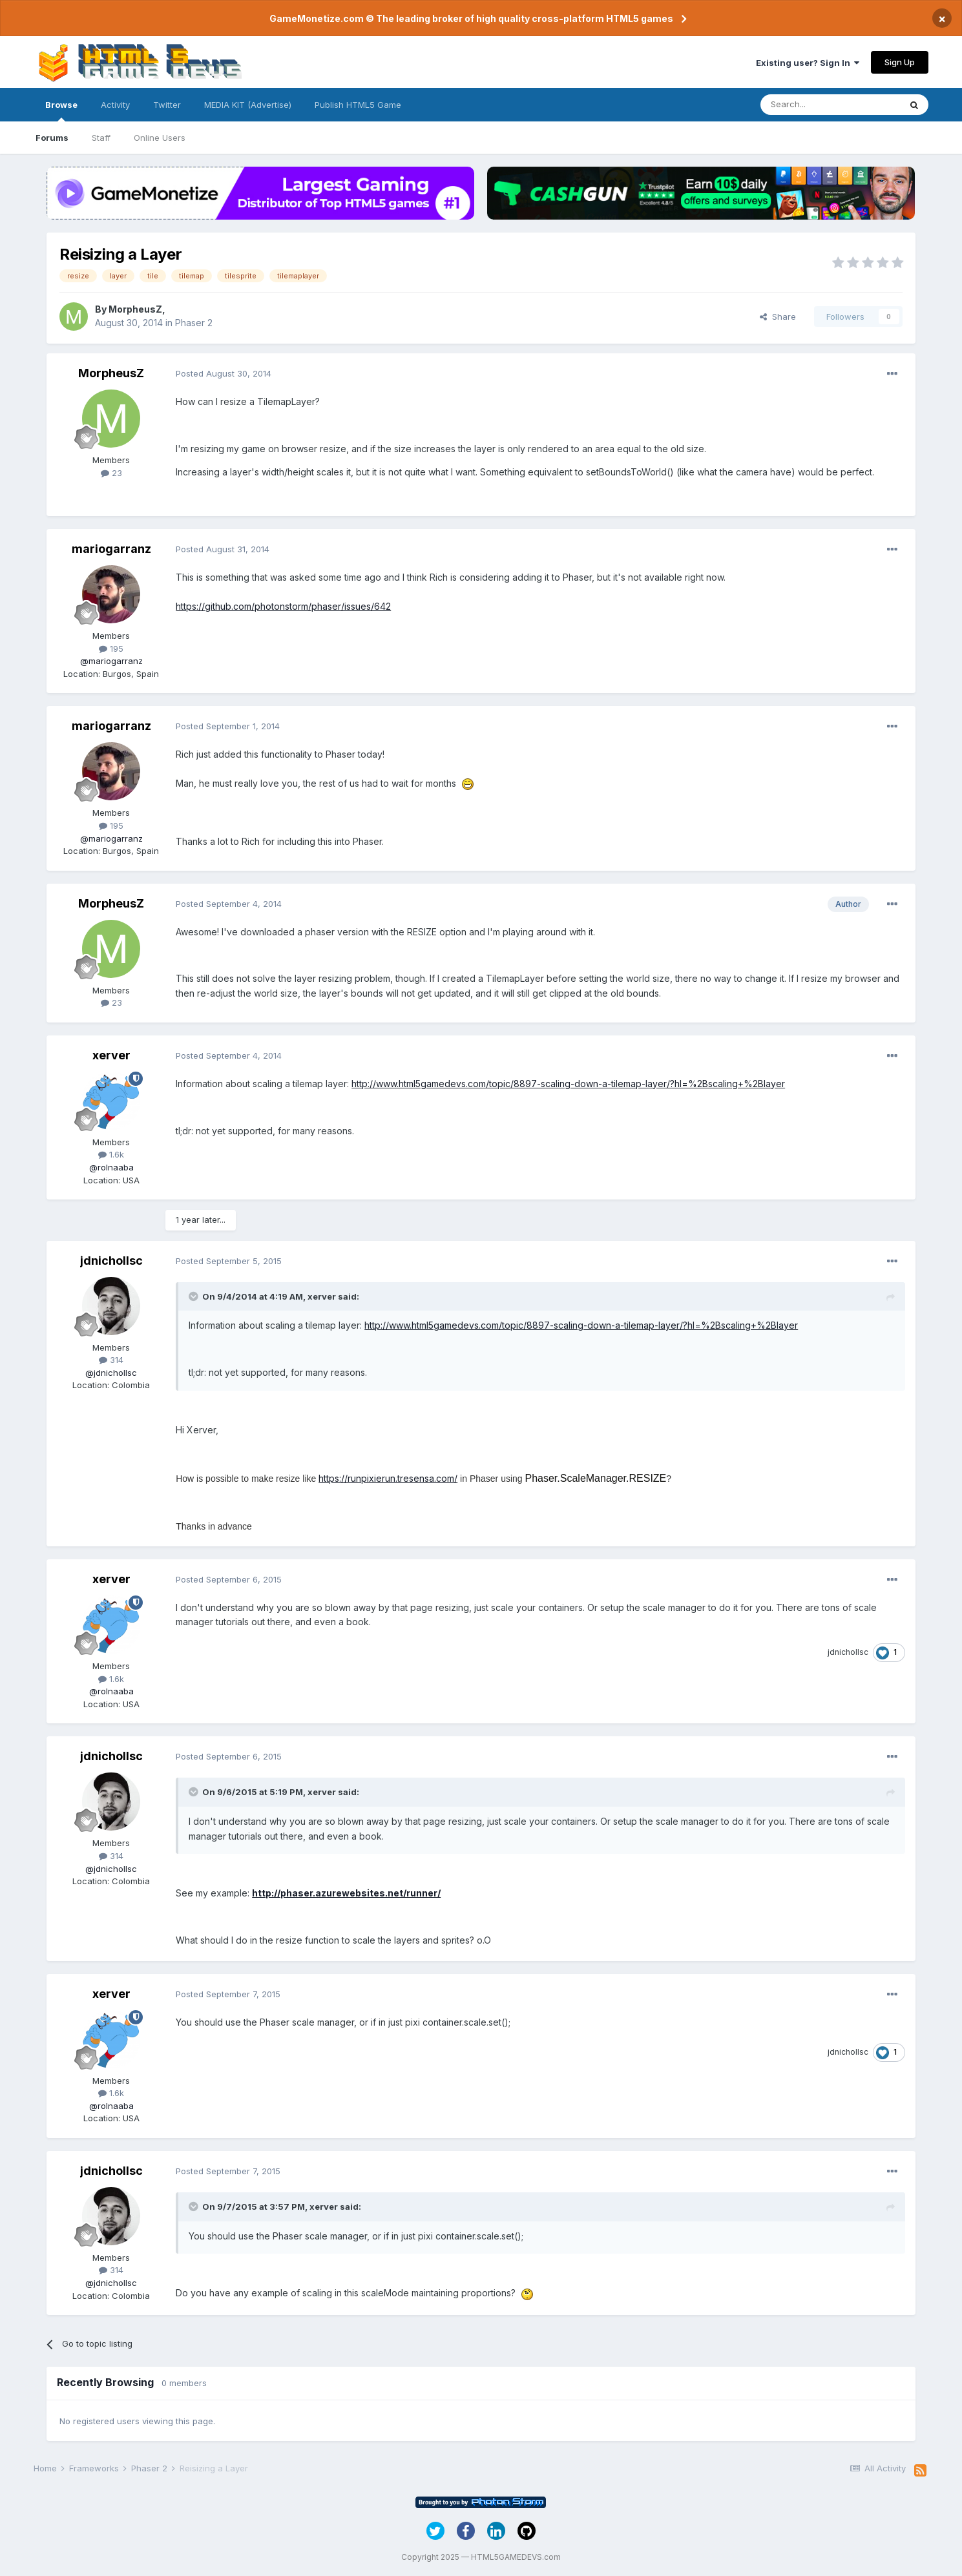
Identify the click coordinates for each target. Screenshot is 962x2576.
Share (778, 316)
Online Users (159, 137)
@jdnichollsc (111, 1372)
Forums (52, 137)
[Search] (830, 104)
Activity (115, 104)
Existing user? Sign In (807, 62)
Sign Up (899, 62)
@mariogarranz (111, 661)
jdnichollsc (111, 1260)
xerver (111, 1055)
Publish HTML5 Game (358, 104)
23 (111, 473)
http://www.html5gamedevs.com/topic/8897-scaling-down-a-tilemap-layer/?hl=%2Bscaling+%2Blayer (568, 1083)
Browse (61, 110)
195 (111, 648)
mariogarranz (111, 549)
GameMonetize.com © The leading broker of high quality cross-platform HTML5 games (471, 18)
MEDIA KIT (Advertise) (247, 104)
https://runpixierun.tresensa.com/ (388, 1478)
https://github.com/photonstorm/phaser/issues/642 (283, 606)
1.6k (111, 1154)
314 (111, 1360)
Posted (223, 373)
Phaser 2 (194, 322)
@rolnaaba (111, 1167)
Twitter (167, 104)
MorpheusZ (135, 309)
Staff (101, 137)
